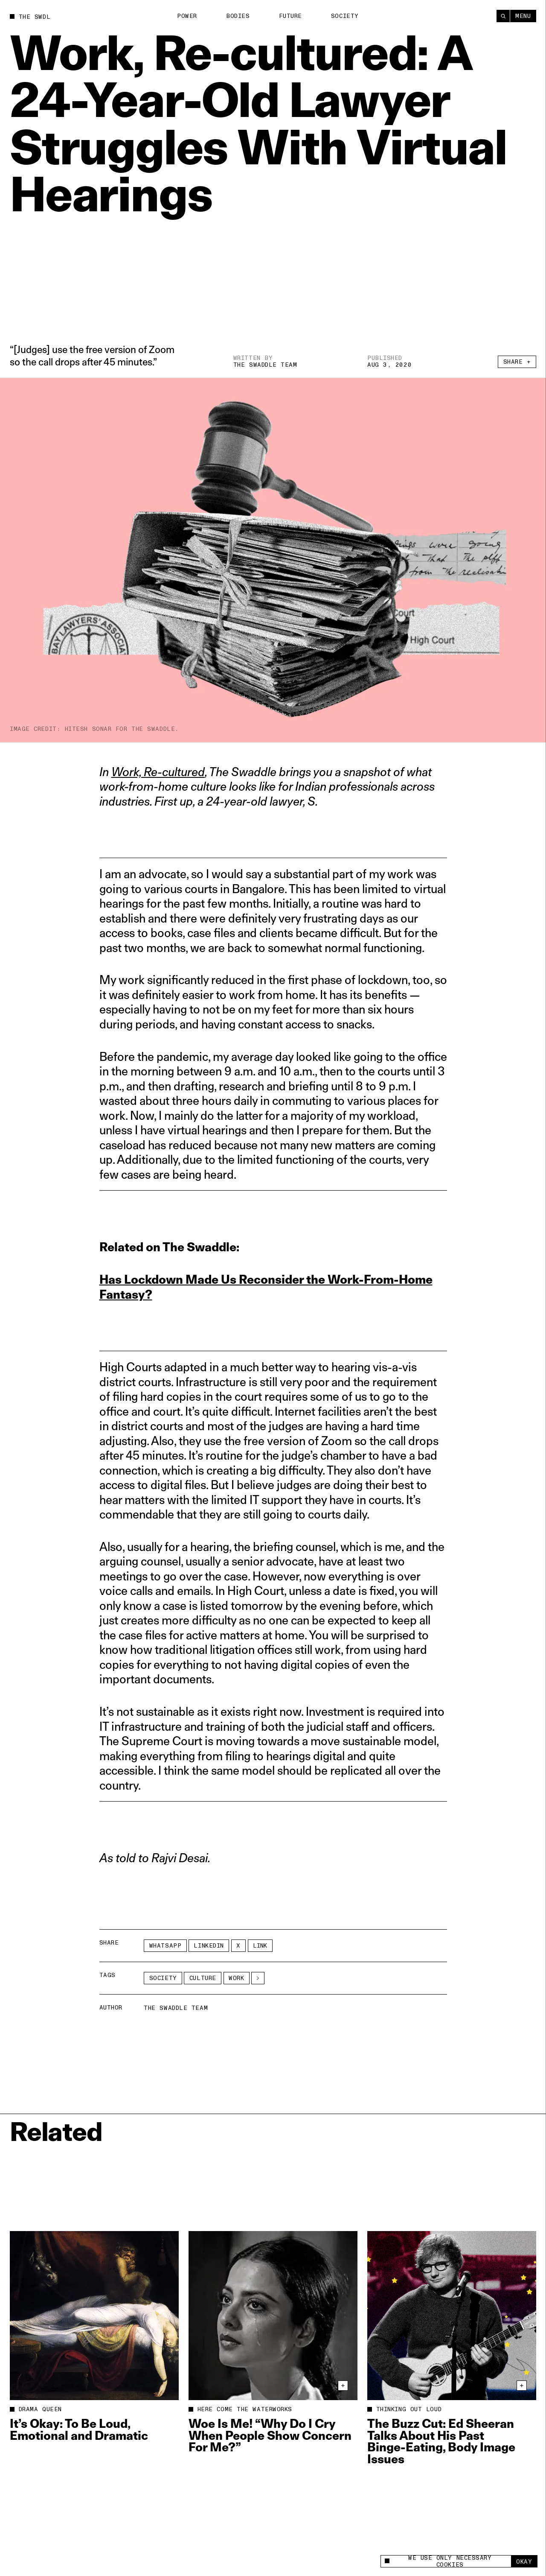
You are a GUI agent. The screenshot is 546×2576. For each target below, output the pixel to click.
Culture (202, 1978)
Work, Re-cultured (158, 772)
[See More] (257, 1978)
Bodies (238, 16)
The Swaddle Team (265, 365)
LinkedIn (209, 1946)
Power (187, 16)
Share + (517, 362)
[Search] (503, 16)
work (236, 1978)
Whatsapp (165, 1946)
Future (290, 16)
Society (345, 16)
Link (260, 1946)
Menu (523, 16)
